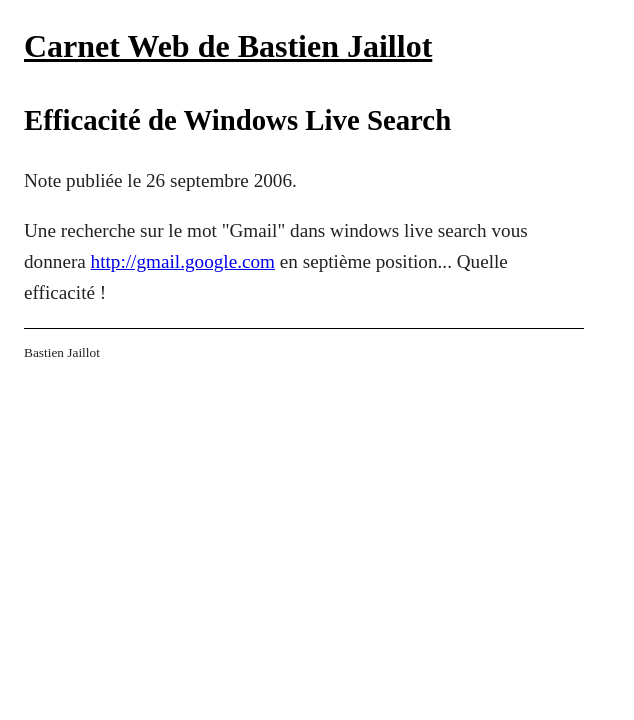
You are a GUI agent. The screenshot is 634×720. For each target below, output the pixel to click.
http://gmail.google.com (183, 261)
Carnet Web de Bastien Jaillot (228, 46)
